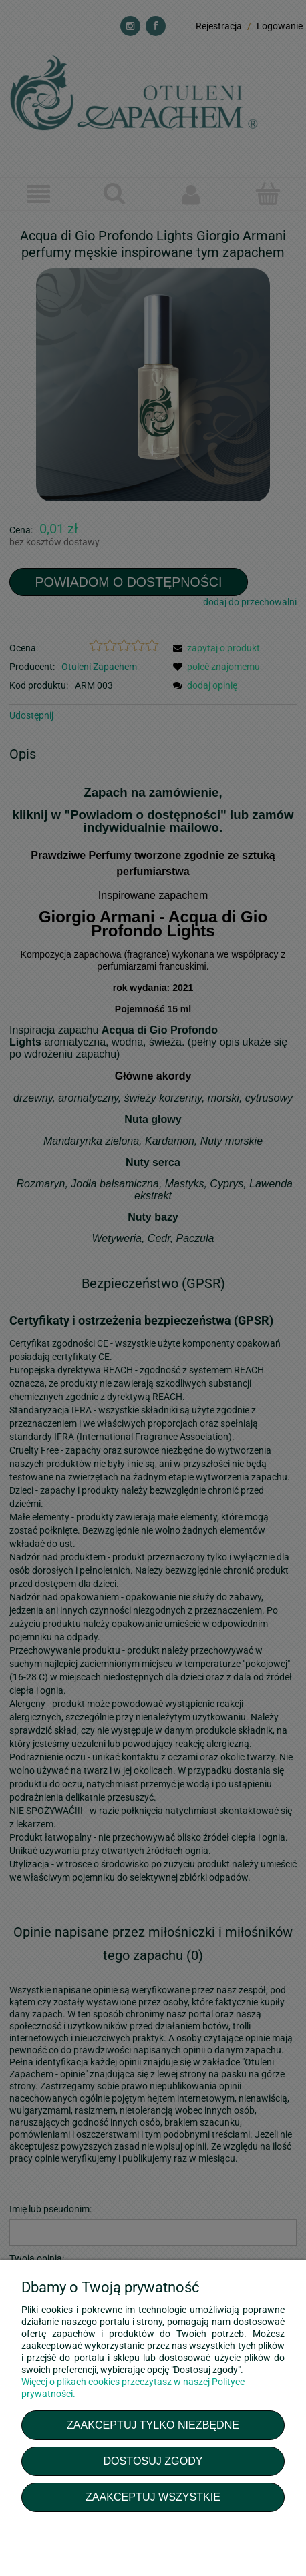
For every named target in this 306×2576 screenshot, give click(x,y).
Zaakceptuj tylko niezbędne (153, 2425)
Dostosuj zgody (152, 2461)
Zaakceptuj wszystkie (153, 2497)
